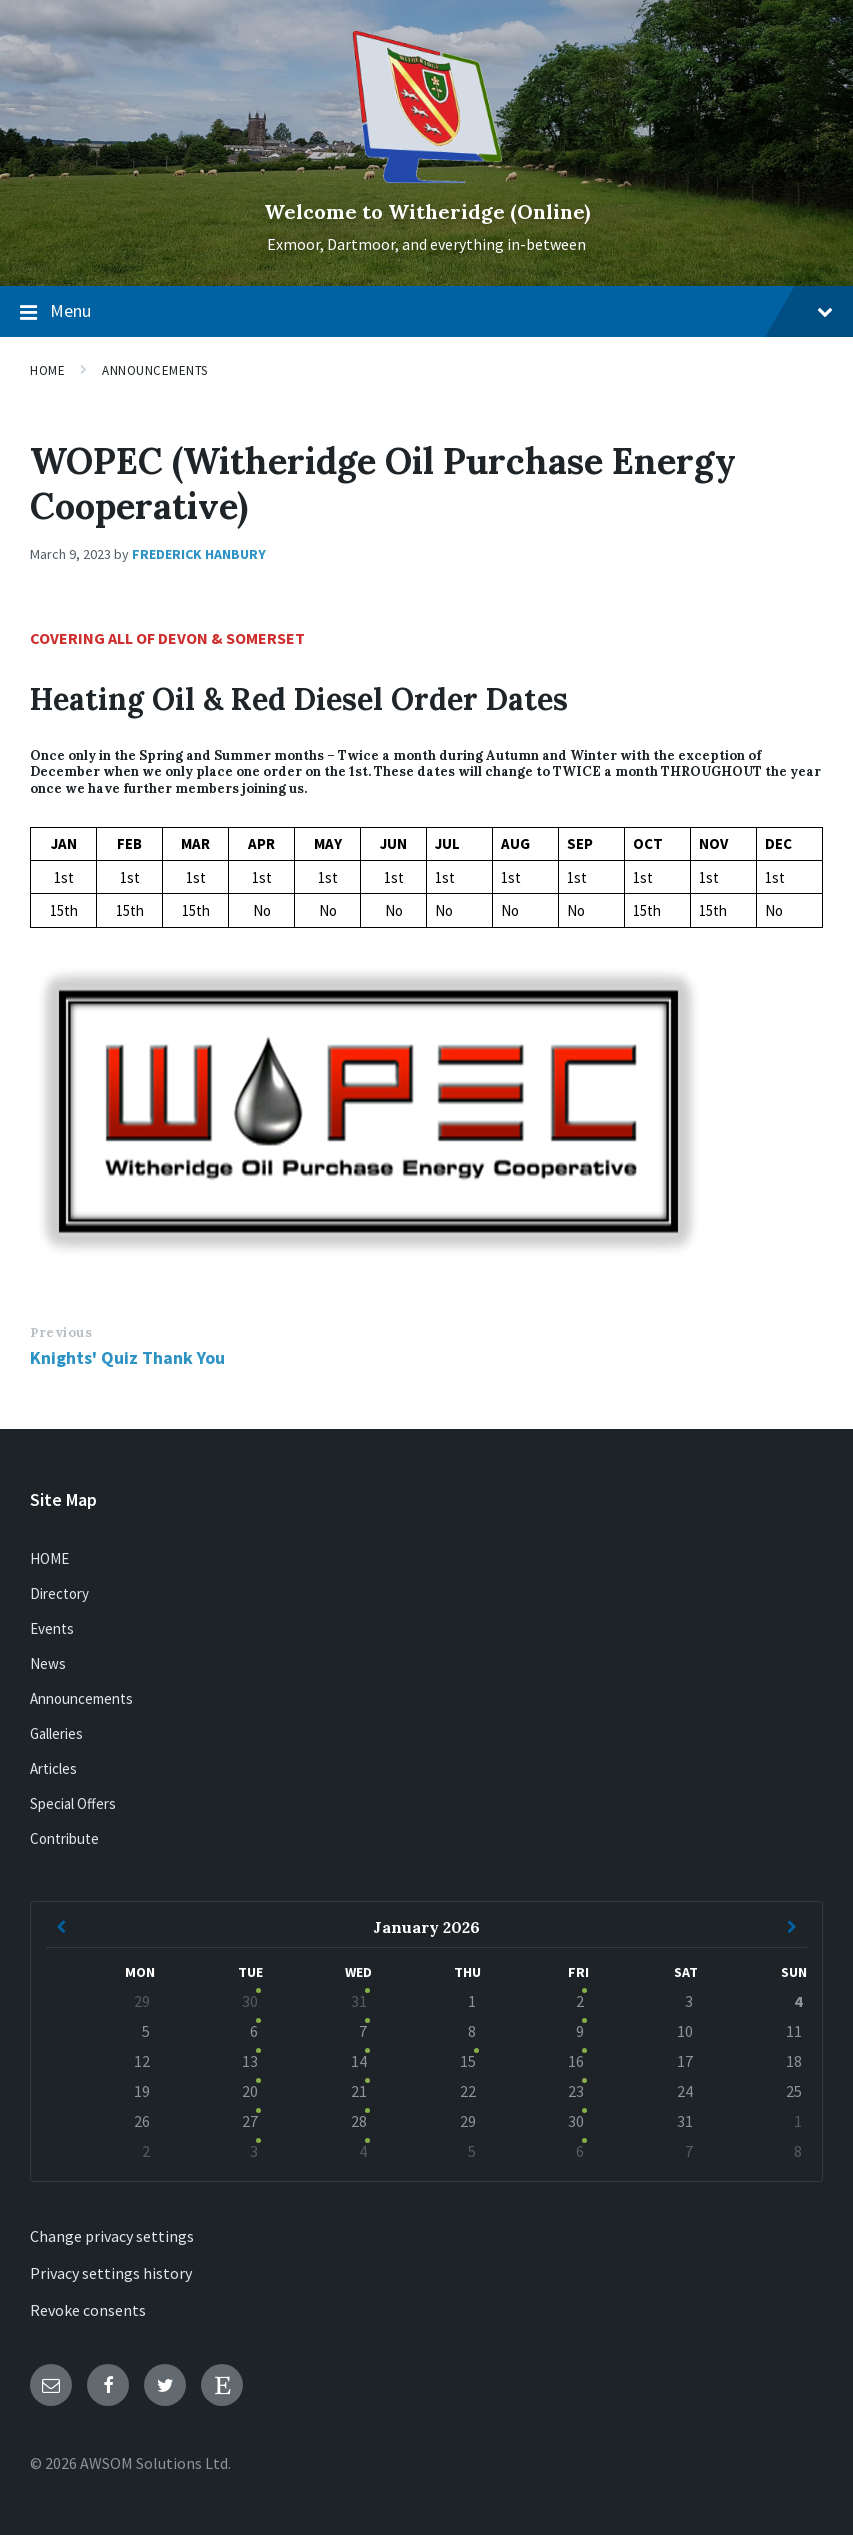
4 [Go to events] (363, 2151)
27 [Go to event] (250, 2121)
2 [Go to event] (580, 2001)
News (48, 1663)
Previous (61, 1332)
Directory (59, 1593)
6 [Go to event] (254, 2031)
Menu (426, 312)
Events (52, 1628)
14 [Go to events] (359, 2061)
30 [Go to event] (250, 2001)
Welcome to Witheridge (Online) (427, 211)
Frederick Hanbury (199, 554)
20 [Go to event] (250, 2091)
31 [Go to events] (359, 2001)
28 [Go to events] (359, 2121)
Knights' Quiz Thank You (127, 1357)
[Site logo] (427, 177)
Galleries (56, 1733)
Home (47, 370)
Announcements (155, 370)
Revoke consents (88, 2310)
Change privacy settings (112, 2236)
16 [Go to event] (576, 2061)
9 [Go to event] (580, 2031)
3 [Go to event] (254, 2151)
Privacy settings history (111, 2273)
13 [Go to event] (250, 2061)
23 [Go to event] (576, 2091)
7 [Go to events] (363, 2031)
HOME (49, 1558)
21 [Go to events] (359, 2091)
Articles (53, 1768)
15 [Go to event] (468, 2061)
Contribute (64, 1838)
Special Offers (73, 1803)
